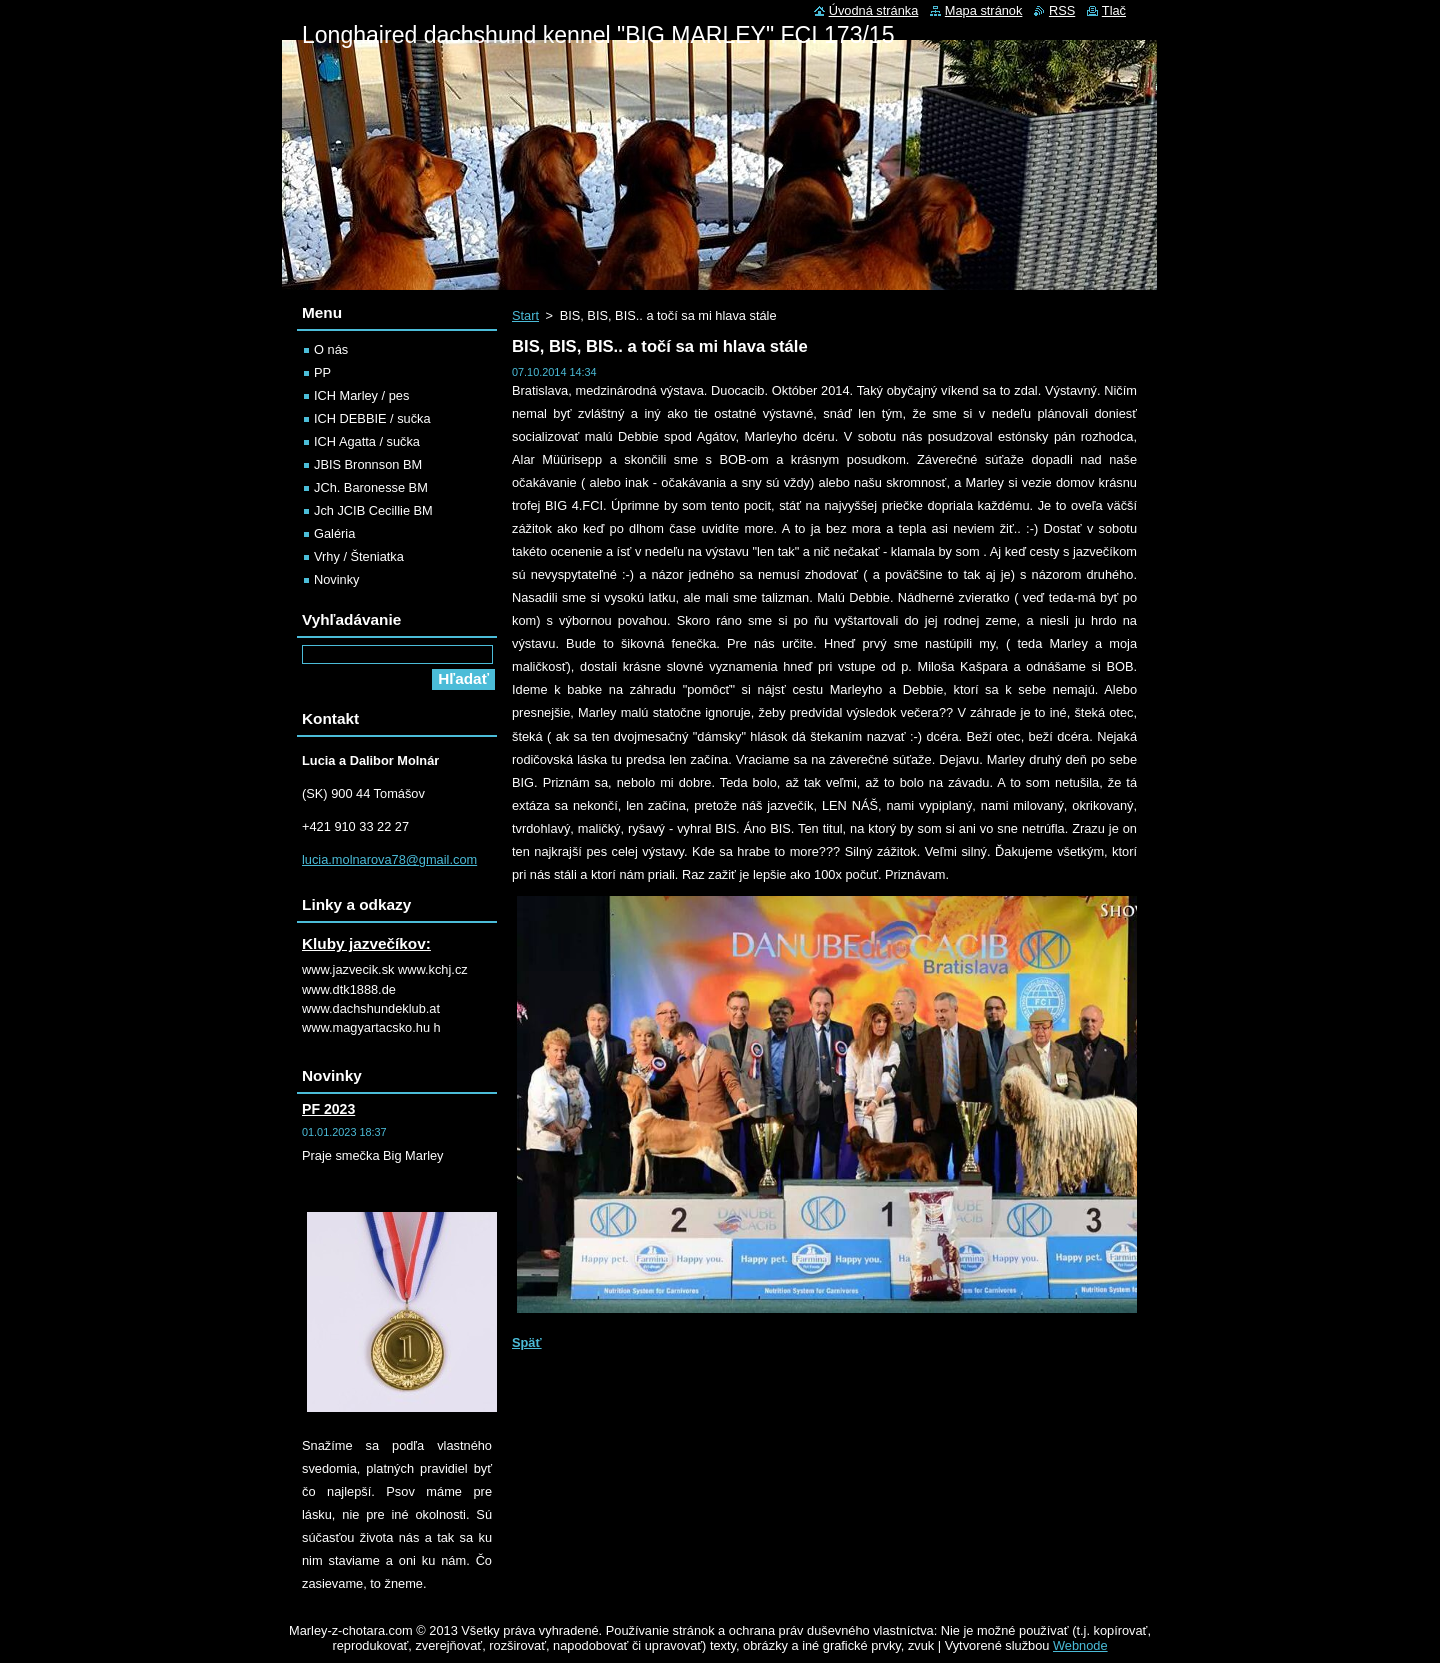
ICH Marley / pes (361, 395)
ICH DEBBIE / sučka (372, 418)
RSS (1062, 10)
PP (322, 372)
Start (525, 315)
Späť (527, 1342)
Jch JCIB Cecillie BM (373, 510)
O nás (331, 349)
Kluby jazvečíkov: (366, 943)
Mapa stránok (984, 10)
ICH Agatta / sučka (367, 441)
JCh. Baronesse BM (371, 487)
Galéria (334, 533)
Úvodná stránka (874, 10)
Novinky (337, 579)
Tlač (1114, 10)
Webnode (1080, 1645)
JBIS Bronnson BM (368, 464)
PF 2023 (328, 1109)
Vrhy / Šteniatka (359, 556)
